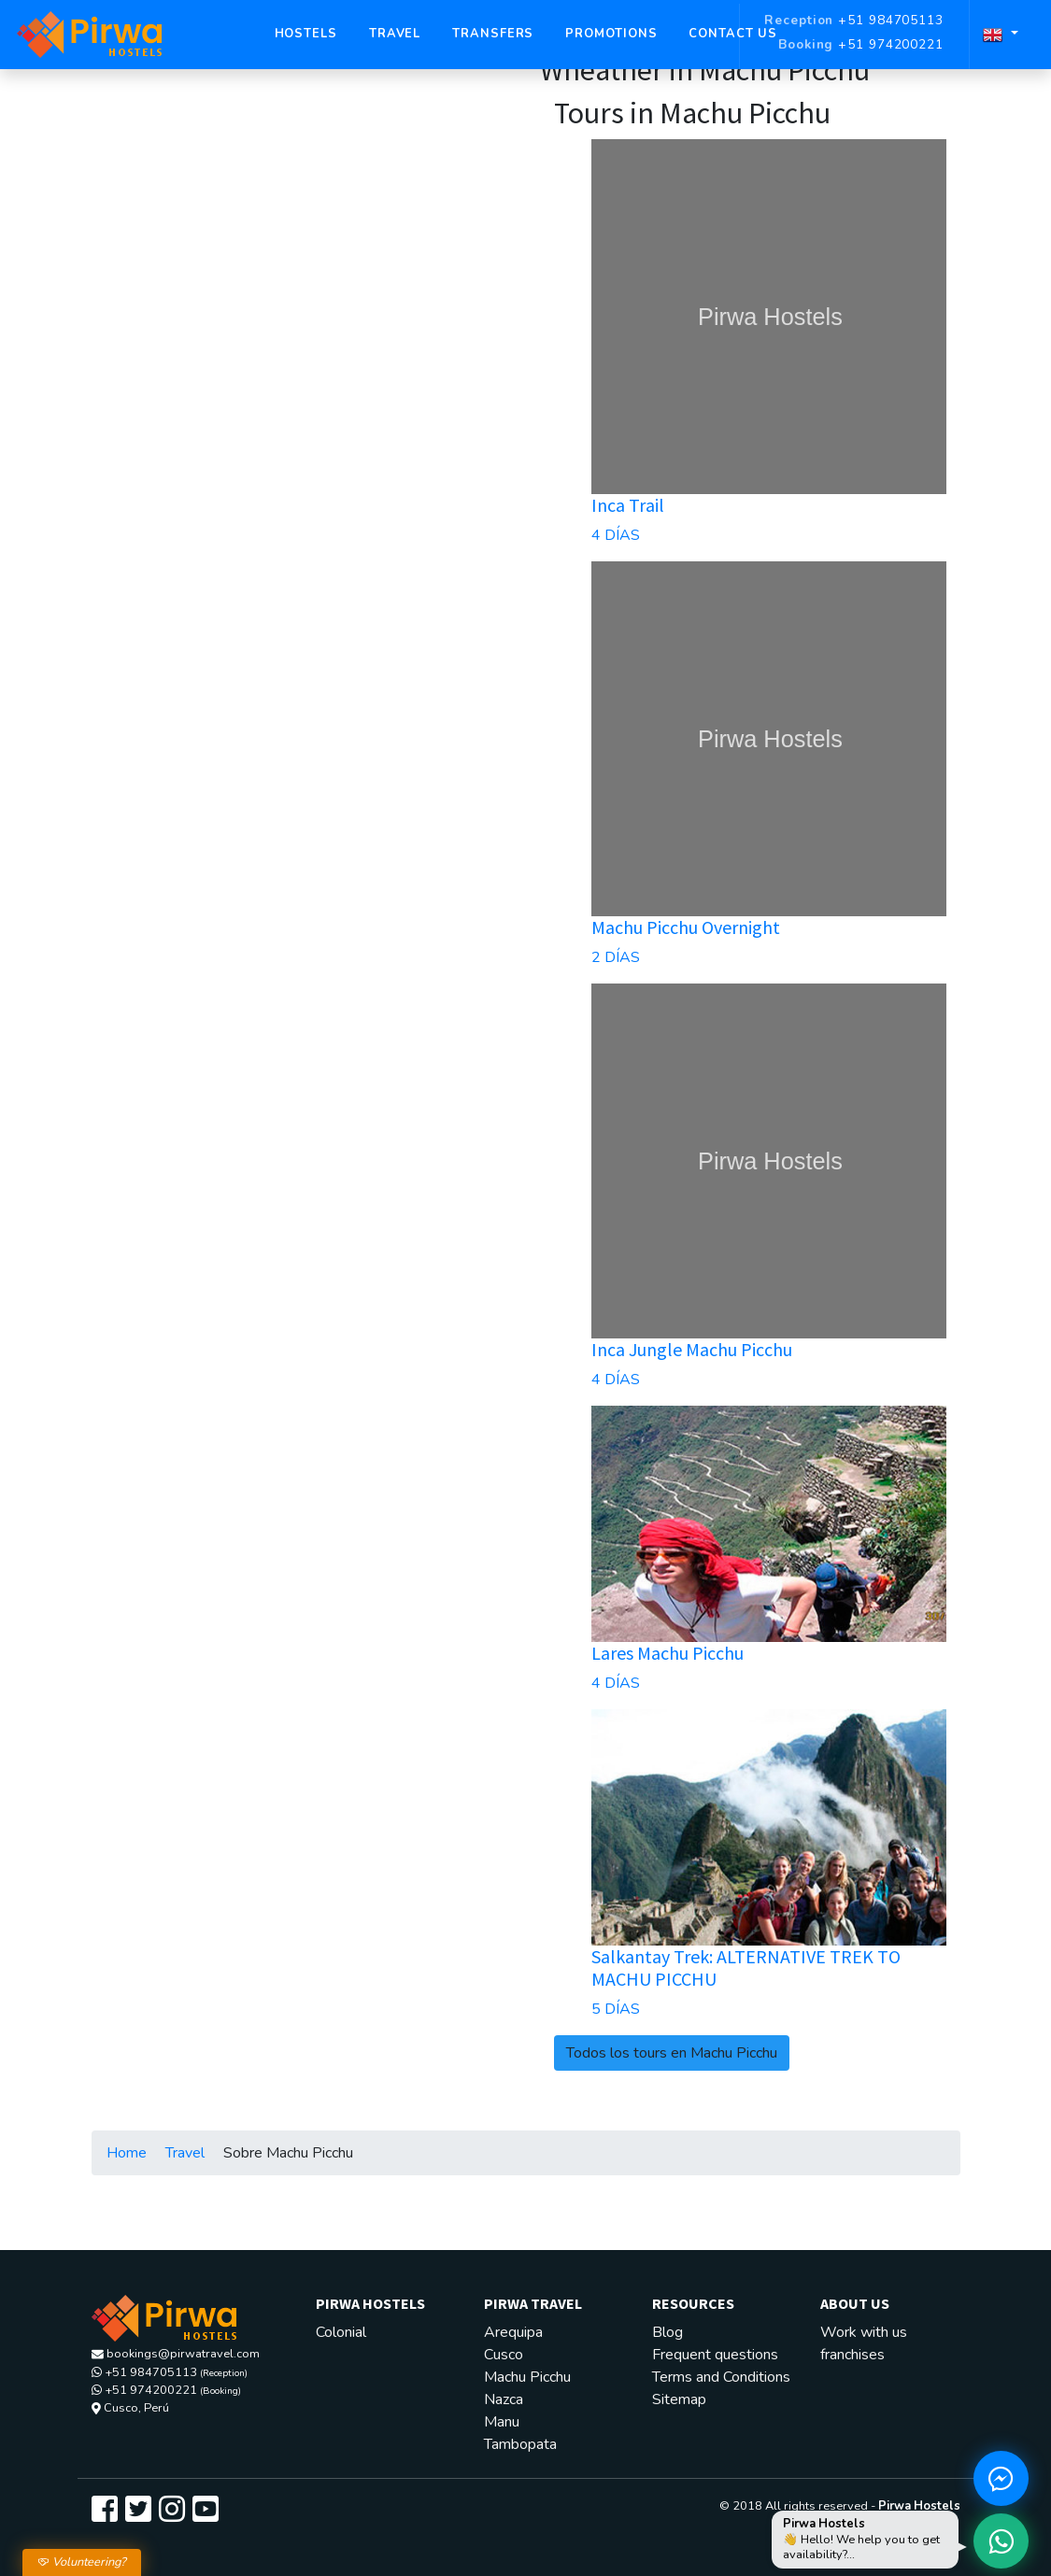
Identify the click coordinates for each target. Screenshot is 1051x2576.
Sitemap (679, 2399)
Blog (667, 2332)
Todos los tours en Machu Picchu (671, 2053)
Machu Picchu (527, 2377)
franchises (852, 2354)
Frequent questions (715, 2354)
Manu (501, 2422)
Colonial (341, 2332)
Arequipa (513, 2332)
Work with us (863, 2332)
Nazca (503, 2399)
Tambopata (520, 2444)
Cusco (503, 2354)
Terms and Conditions (721, 2377)
